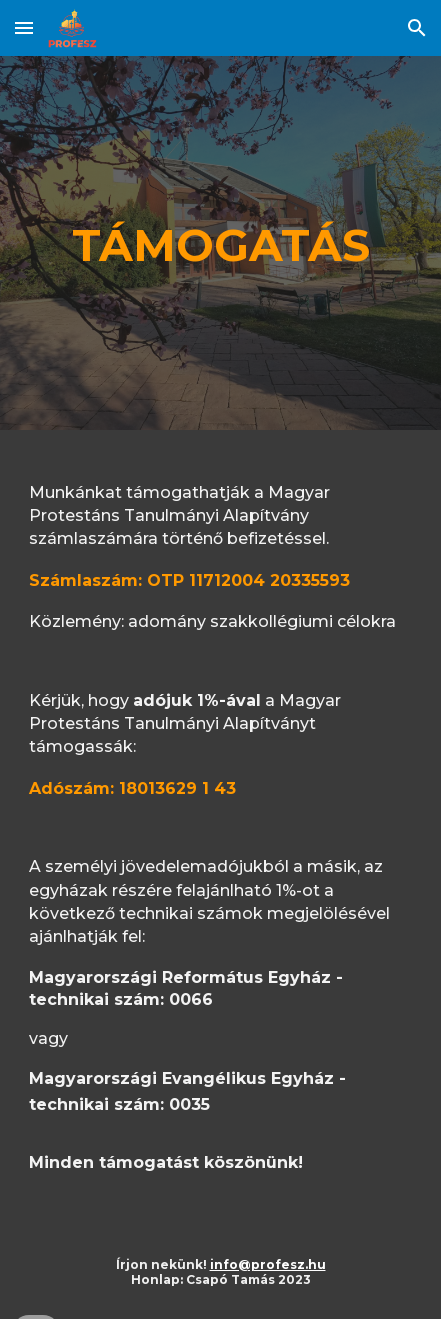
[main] (220, 243)
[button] (24, 27)
